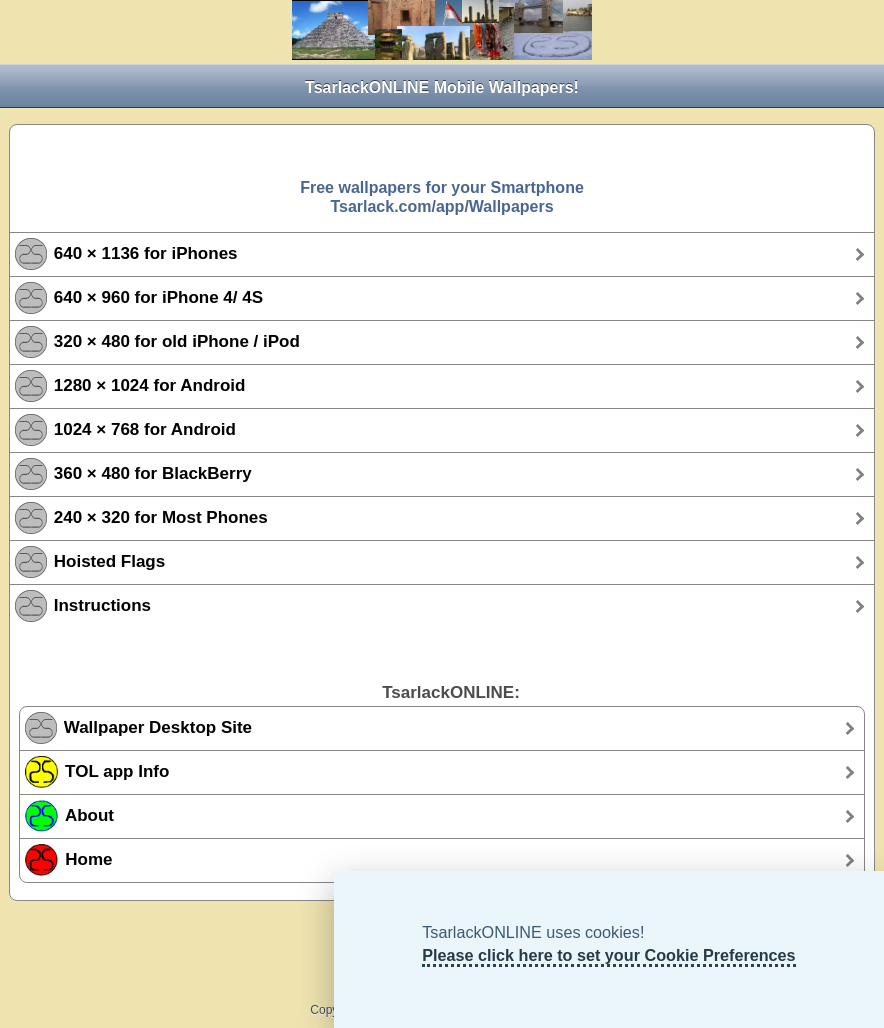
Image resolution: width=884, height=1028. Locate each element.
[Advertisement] (442, 150)
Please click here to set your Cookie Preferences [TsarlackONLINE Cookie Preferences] (608, 955)
